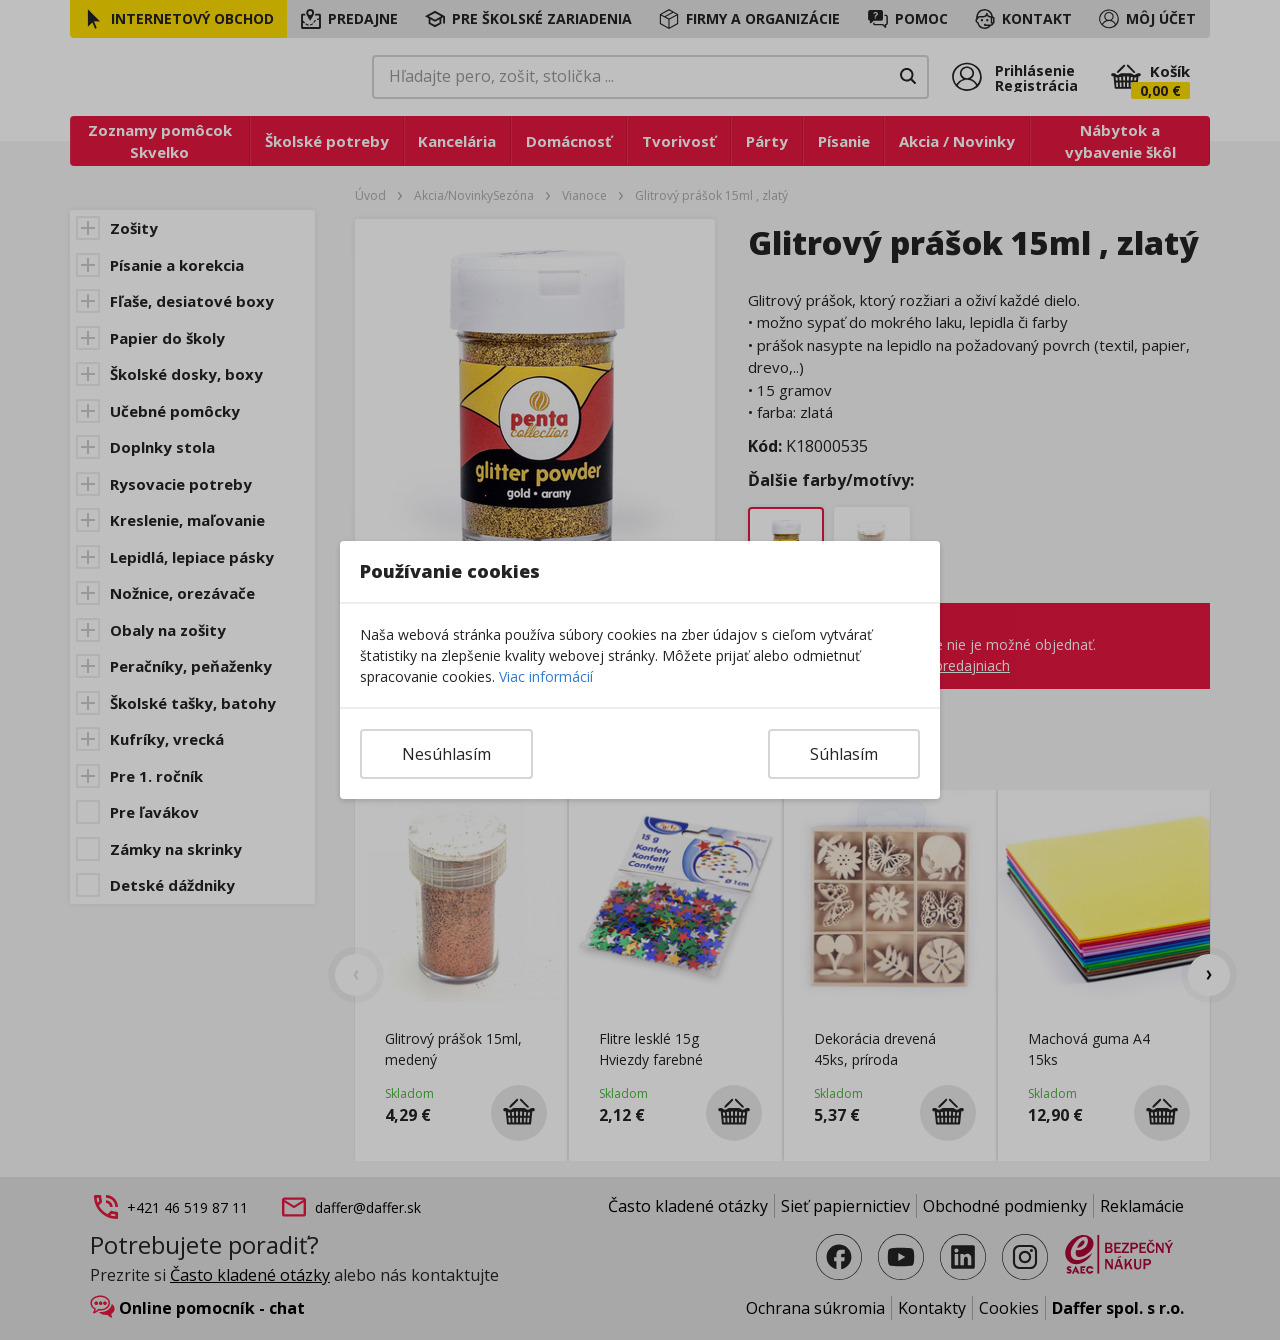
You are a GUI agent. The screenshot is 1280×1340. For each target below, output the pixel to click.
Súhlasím (844, 754)
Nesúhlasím (446, 754)
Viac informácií (546, 676)
